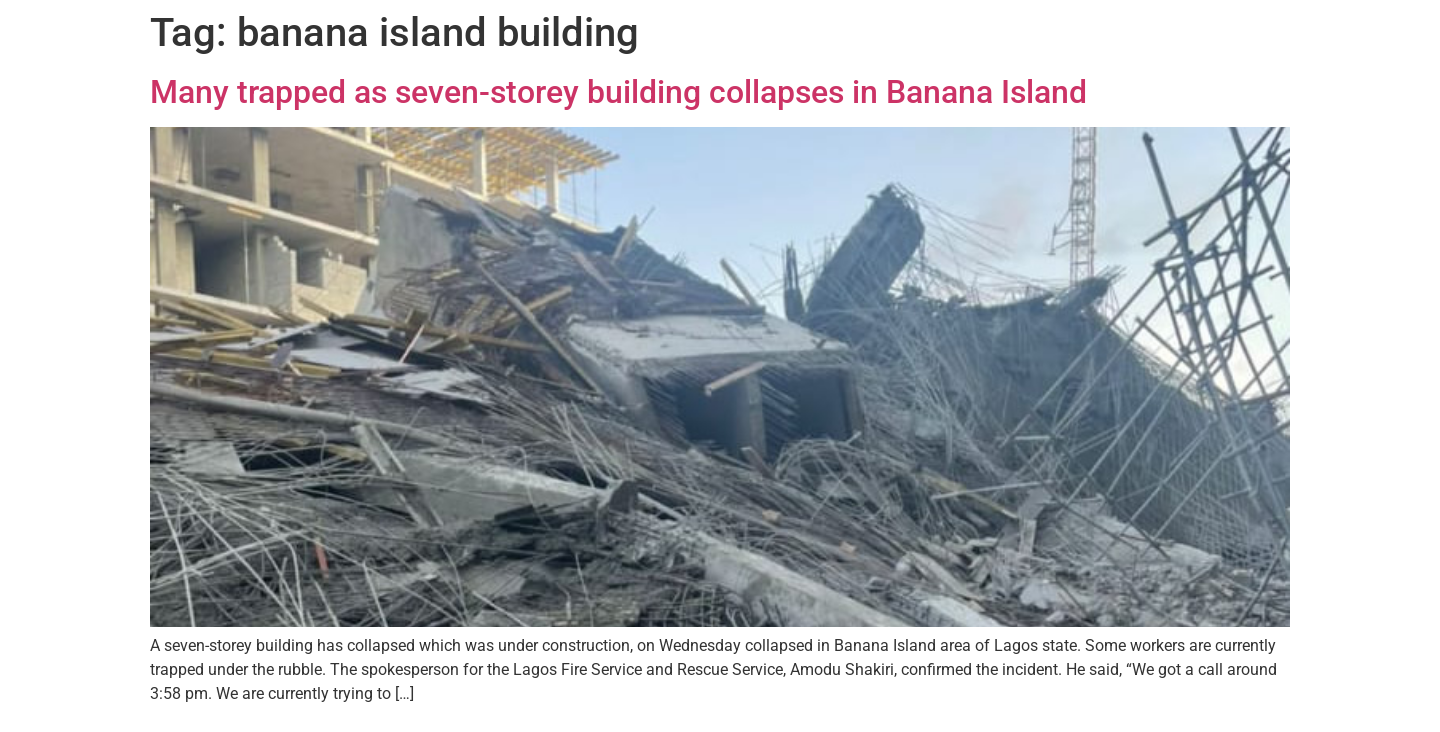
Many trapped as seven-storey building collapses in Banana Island (618, 92)
